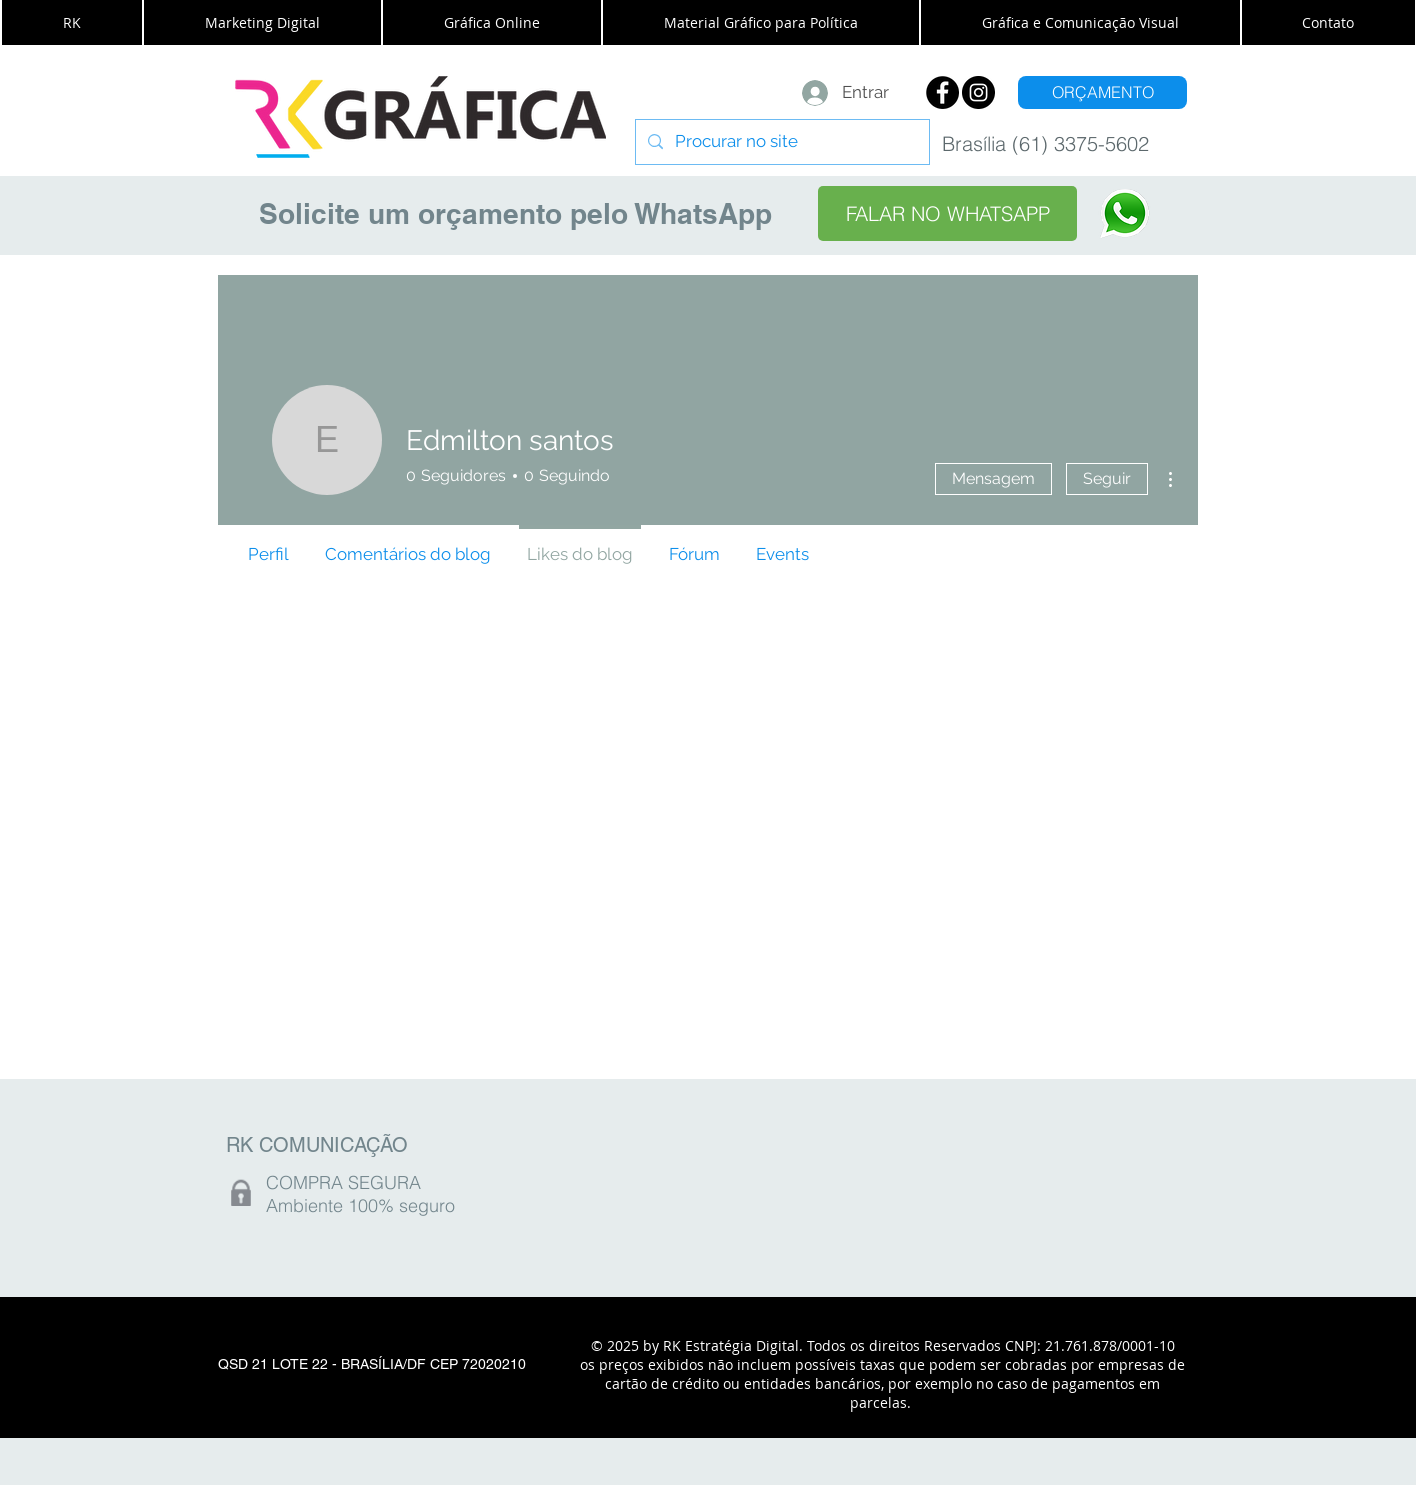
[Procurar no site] (781, 142)
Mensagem (993, 478)
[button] (72, 22)
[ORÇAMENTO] (1102, 92)
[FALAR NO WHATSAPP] (947, 213)
